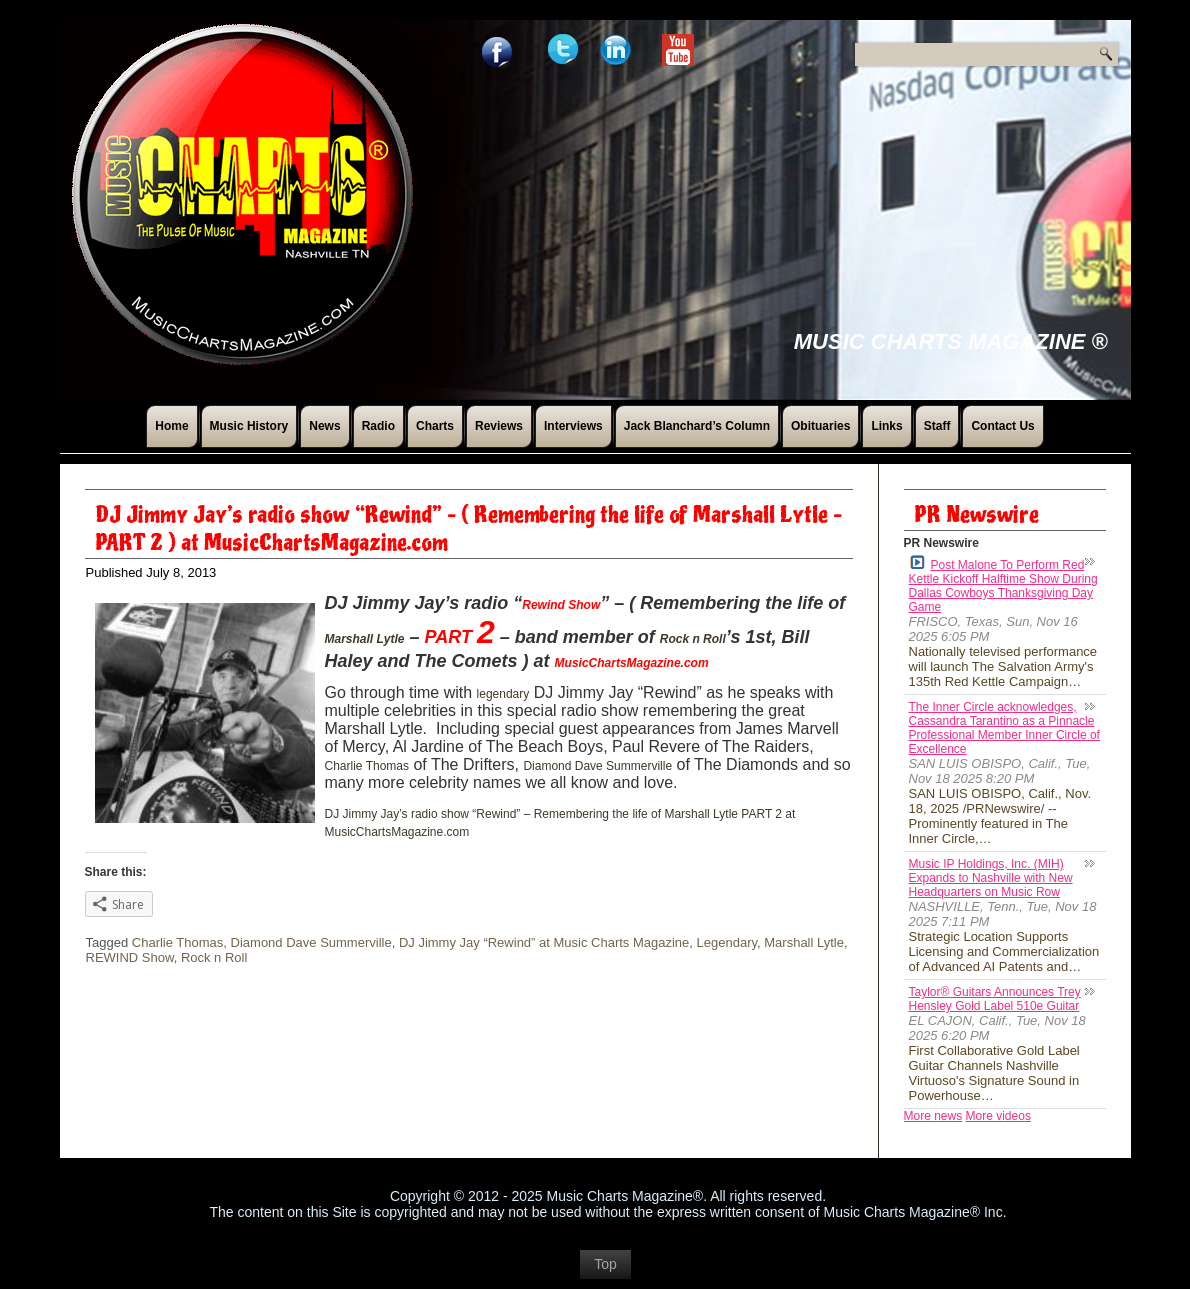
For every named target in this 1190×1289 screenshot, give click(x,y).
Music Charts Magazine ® (951, 341)
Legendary (727, 942)
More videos (998, 1116)
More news (933, 1116)
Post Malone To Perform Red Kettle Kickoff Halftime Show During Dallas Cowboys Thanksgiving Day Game (1003, 584)
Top (605, 1264)
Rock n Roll (693, 639)
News (324, 426)
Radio (378, 426)
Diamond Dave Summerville (597, 766)
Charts (435, 426)
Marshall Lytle (365, 639)
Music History (249, 426)
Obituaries (820, 426)
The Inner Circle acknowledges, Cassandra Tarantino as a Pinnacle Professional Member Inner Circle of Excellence (1004, 728)
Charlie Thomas (367, 766)
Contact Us (1002, 426)
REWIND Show (130, 957)
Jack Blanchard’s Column (697, 426)
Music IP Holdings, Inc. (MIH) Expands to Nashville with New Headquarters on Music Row (991, 878)
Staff (937, 426)
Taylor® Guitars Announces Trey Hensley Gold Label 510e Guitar (995, 999)
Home (171, 426)
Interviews (573, 426)
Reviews (499, 426)
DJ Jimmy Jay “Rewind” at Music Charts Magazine (544, 942)
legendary (503, 694)
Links (886, 426)
